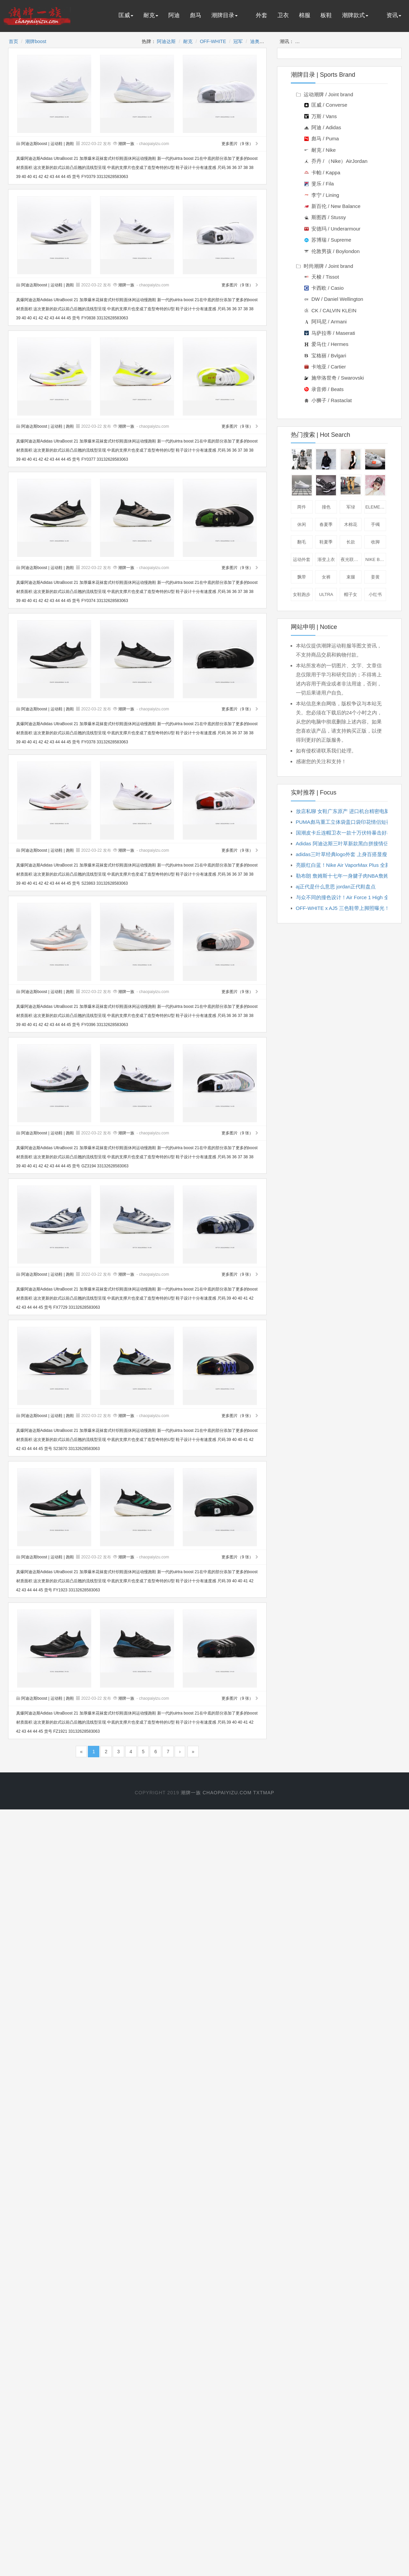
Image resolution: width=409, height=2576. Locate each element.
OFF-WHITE (213, 41)
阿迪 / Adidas (322, 127)
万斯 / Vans (320, 116)
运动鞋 (56, 143)
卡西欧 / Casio (324, 288)
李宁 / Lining (321, 195)
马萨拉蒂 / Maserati (329, 333)
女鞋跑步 (301, 594)
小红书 (375, 594)
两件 (301, 506)
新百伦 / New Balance (332, 206)
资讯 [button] (393, 15)
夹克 (326, 459)
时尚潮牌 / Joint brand (324, 266)
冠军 (238, 41)
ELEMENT (375, 506)
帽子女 (350, 594)
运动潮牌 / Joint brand (324, 94)
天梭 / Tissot (321, 277)
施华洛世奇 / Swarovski (334, 378)
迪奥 (255, 41)
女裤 (326, 576)
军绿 (350, 506)
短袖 (351, 459)
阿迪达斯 (166, 41)
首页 (13, 41)
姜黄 (375, 576)
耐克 (150, 15)
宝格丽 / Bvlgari (325, 355)
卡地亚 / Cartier (325, 366)
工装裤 (351, 485)
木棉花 (350, 524)
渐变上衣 (326, 559)
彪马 (195, 15)
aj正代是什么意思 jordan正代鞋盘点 (336, 886)
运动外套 (301, 559)
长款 (350, 541)
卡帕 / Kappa (322, 172)
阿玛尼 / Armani (325, 321)
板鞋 (326, 15)
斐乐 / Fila (319, 183)
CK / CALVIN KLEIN (330, 310)
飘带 (301, 576)
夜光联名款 (351, 559)
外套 (261, 15)
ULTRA (326, 594)
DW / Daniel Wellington (333, 299)
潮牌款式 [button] (355, 15)
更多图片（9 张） (239, 143)
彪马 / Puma (321, 138)
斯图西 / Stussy (325, 217)
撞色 (326, 506)
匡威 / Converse (325, 105)
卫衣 (283, 15)
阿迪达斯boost (31, 143)
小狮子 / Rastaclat (328, 400)
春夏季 (326, 524)
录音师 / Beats (324, 389)
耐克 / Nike (320, 150)
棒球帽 (375, 485)
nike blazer (375, 559)
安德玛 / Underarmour (332, 229)
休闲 (301, 524)
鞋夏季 (326, 541)
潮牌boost (35, 41)
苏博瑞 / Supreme (327, 240)
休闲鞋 (375, 459)
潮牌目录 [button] (224, 15)
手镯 (375, 524)
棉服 (304, 15)
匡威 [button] (125, 15)
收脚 (375, 541)
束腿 (350, 576)
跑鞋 (70, 143)
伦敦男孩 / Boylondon (332, 251)
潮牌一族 (126, 143)
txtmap (263, 1792)
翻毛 (301, 541)
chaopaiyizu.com (227, 1792)
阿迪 (174, 15)
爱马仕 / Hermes (326, 344)
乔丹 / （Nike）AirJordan (336, 161)
